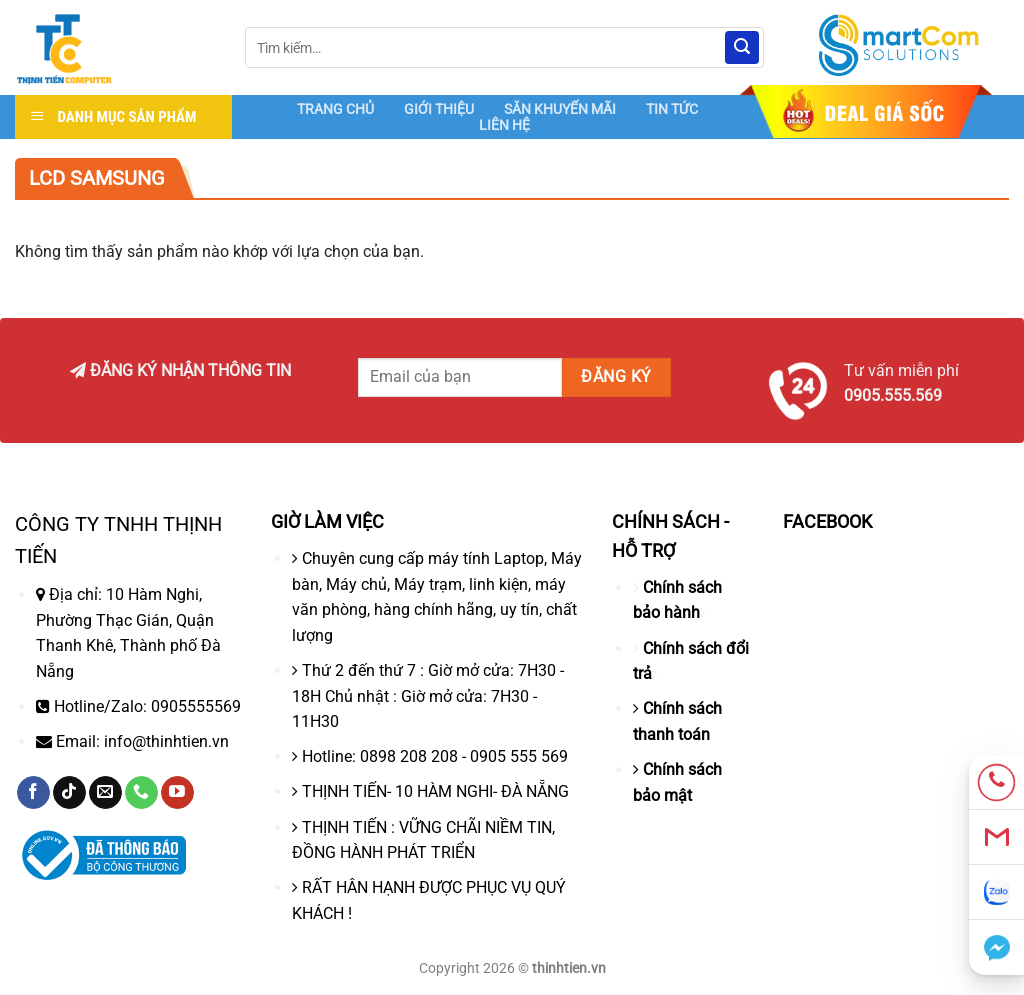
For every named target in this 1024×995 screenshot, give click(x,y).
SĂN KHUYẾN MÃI (560, 109)
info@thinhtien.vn (166, 741)
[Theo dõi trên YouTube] (177, 793)
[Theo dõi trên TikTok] (69, 793)
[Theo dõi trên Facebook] (33, 793)
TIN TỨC (672, 109)
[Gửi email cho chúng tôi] (105, 793)
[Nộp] (742, 48)
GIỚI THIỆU (439, 109)
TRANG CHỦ (335, 109)
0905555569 (196, 706)
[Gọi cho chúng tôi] (141, 793)
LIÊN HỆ (504, 125)
